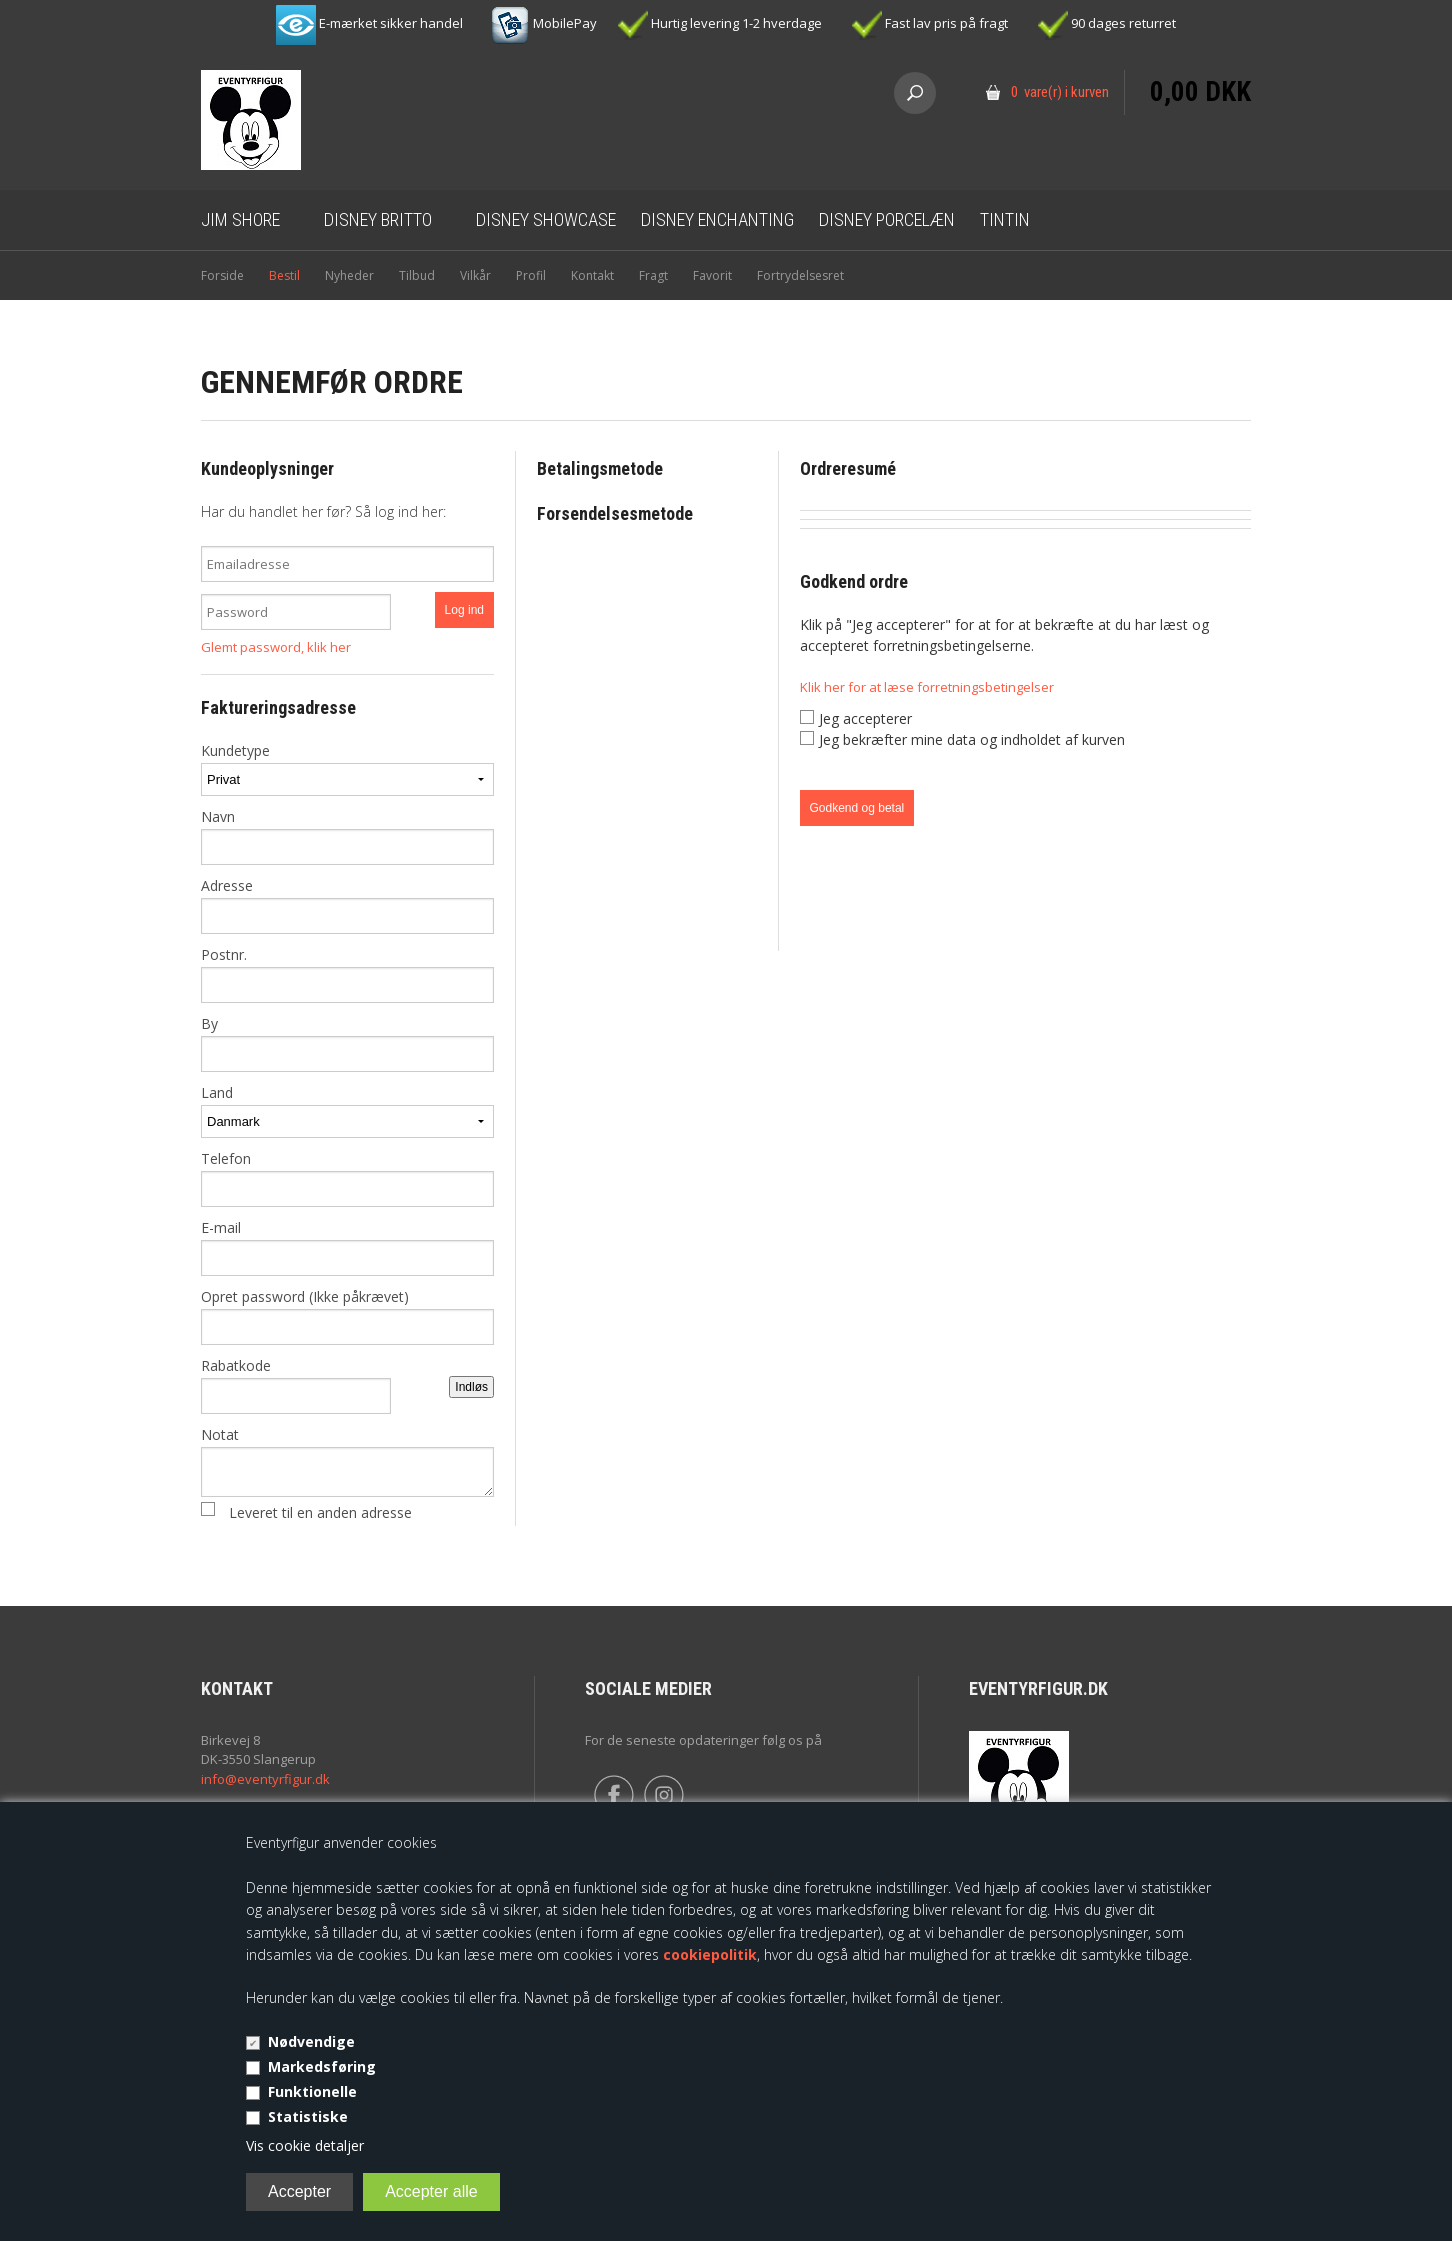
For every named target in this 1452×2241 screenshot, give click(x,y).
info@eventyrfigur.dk (265, 1779)
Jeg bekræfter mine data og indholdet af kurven (972, 739)
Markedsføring (322, 2066)
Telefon (347, 1178)
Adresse (347, 905)
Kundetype (347, 768)
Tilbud (417, 275)
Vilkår (475, 275)
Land (347, 1110)
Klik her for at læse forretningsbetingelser (927, 687)
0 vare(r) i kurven (1060, 92)
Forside (222, 275)
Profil (531, 275)
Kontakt (592, 275)
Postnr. (347, 974)
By (347, 1043)
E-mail (347, 1247)
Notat (347, 1461)
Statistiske (308, 2116)
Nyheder (349, 275)
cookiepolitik (710, 1954)
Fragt (653, 275)
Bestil (284, 275)
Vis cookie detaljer (305, 2145)
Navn (347, 836)
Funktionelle (312, 2091)
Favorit (712, 275)
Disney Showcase (546, 219)
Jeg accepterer (865, 718)
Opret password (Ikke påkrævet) (347, 1316)
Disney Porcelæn (887, 219)
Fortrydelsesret (800, 275)
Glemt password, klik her (276, 647)
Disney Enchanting (717, 219)
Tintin (1005, 219)
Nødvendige (311, 2041)
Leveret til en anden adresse (320, 1512)
